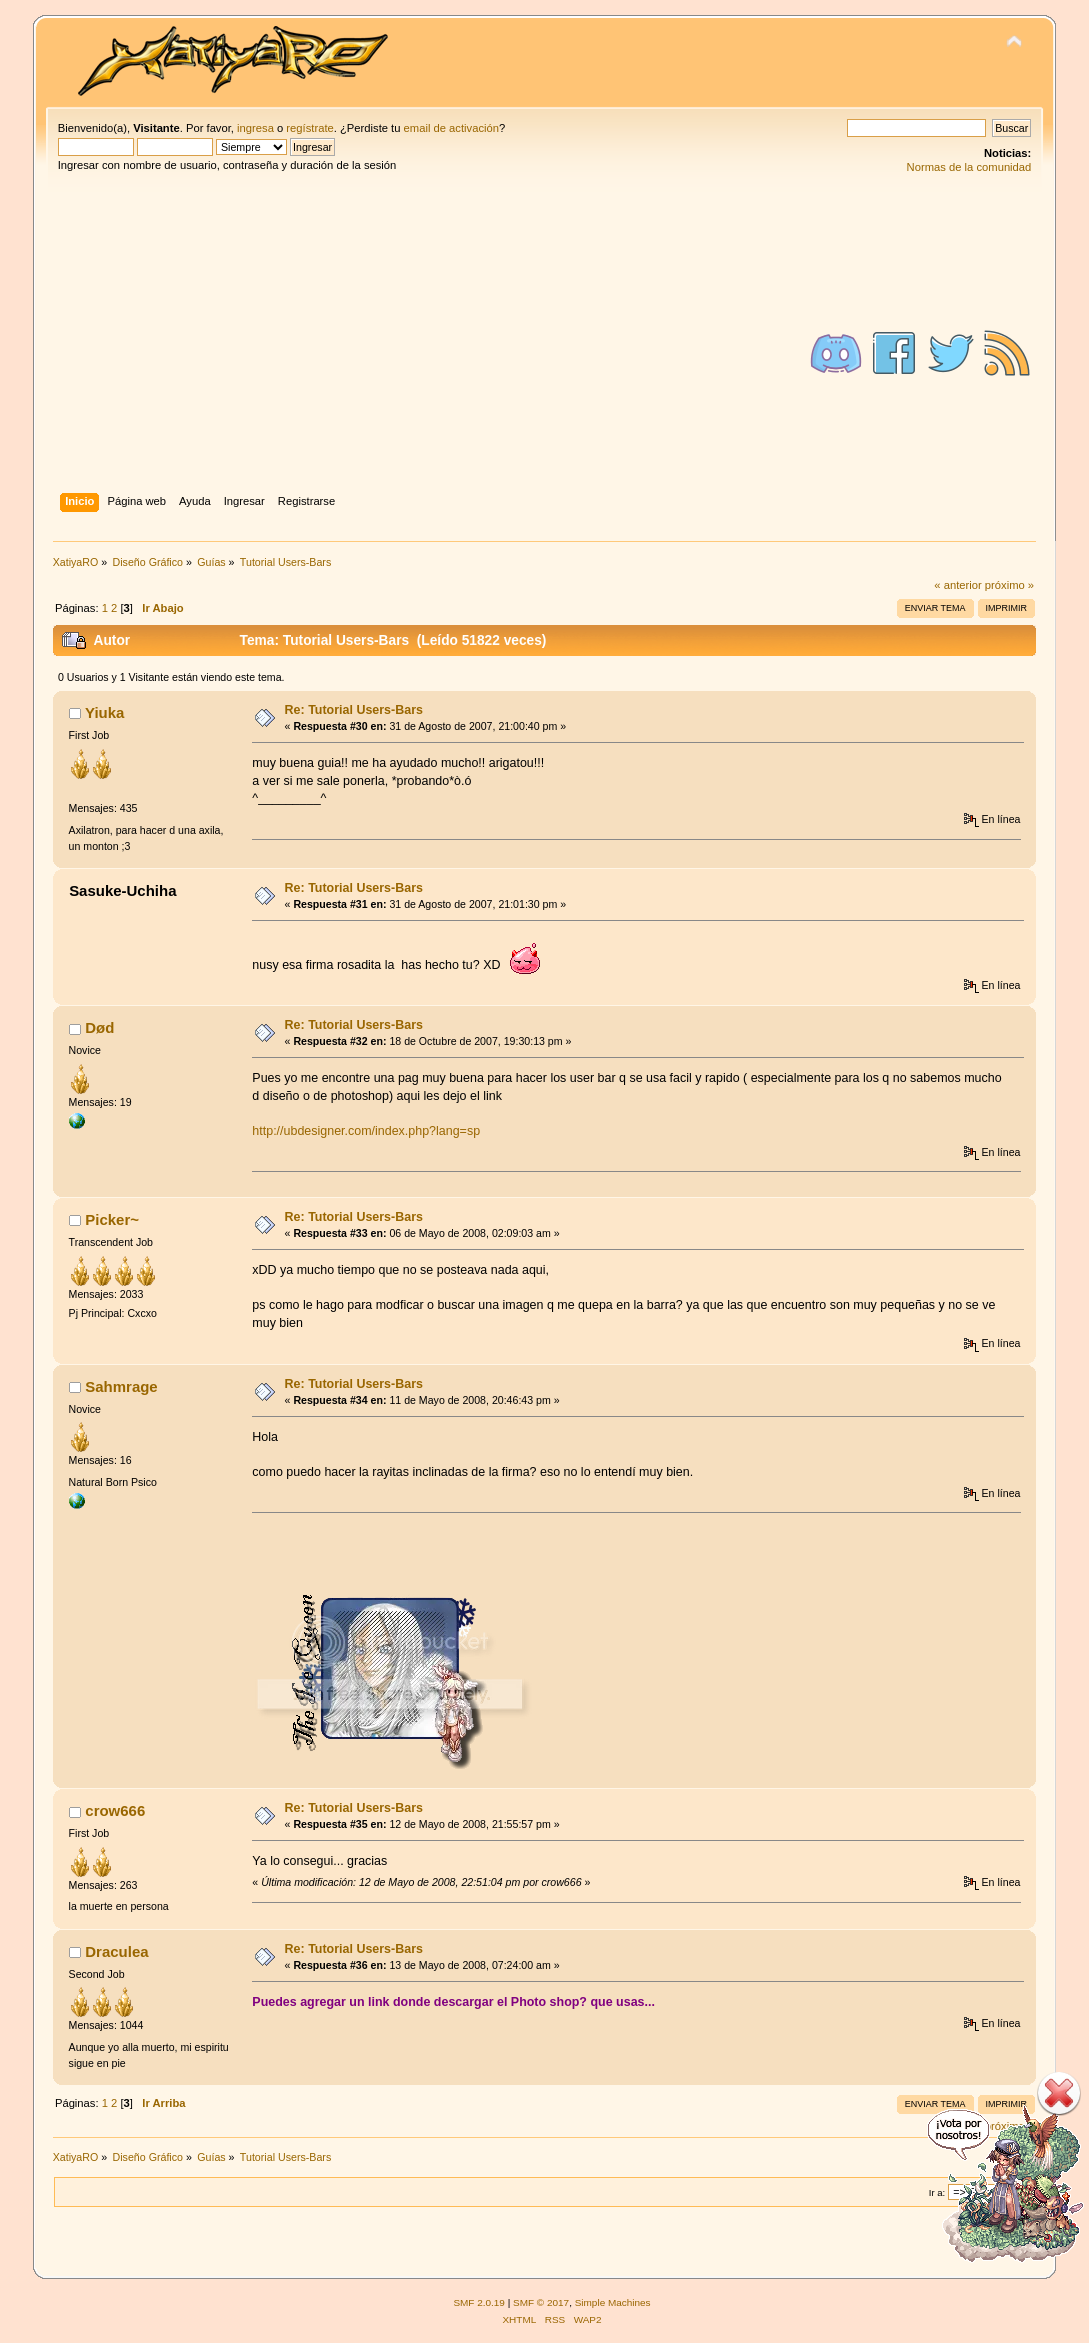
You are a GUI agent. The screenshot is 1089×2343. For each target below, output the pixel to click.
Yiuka (104, 712)
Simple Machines (613, 2302)
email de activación (451, 128)
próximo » (1009, 585)
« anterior (957, 585)
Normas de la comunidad (969, 167)
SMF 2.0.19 (479, 2302)
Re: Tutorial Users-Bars (354, 710)
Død (99, 1027)
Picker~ (112, 1219)
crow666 (115, 1810)
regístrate (309, 128)
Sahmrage (121, 1386)
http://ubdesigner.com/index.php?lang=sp (366, 1131)
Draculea (116, 1951)
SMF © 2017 (541, 2302)
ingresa (255, 128)
